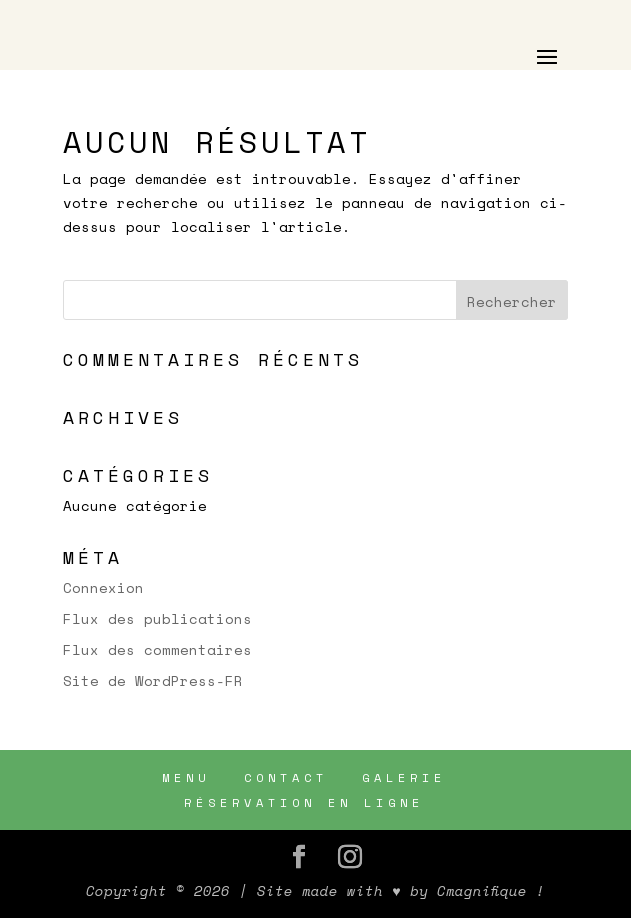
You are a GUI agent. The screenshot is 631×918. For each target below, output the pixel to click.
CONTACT (286, 777)
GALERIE (404, 777)
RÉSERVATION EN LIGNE (304, 802)
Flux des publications (157, 618)
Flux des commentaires (157, 649)
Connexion (103, 587)
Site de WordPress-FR (153, 680)
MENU (186, 777)
